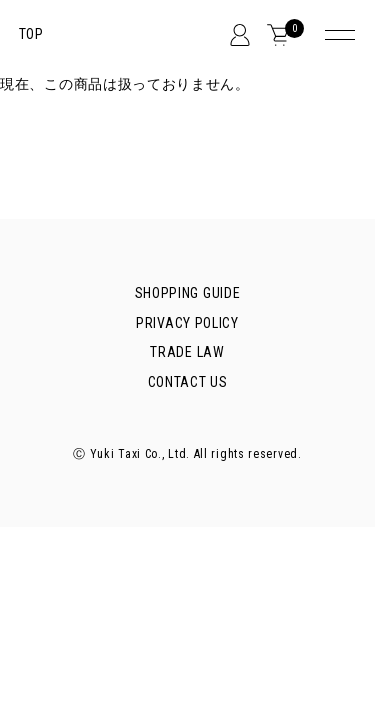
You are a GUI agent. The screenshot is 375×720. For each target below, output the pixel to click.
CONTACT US (188, 382)
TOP (31, 34)
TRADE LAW (187, 352)
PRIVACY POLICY (187, 323)
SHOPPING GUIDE (188, 293)
